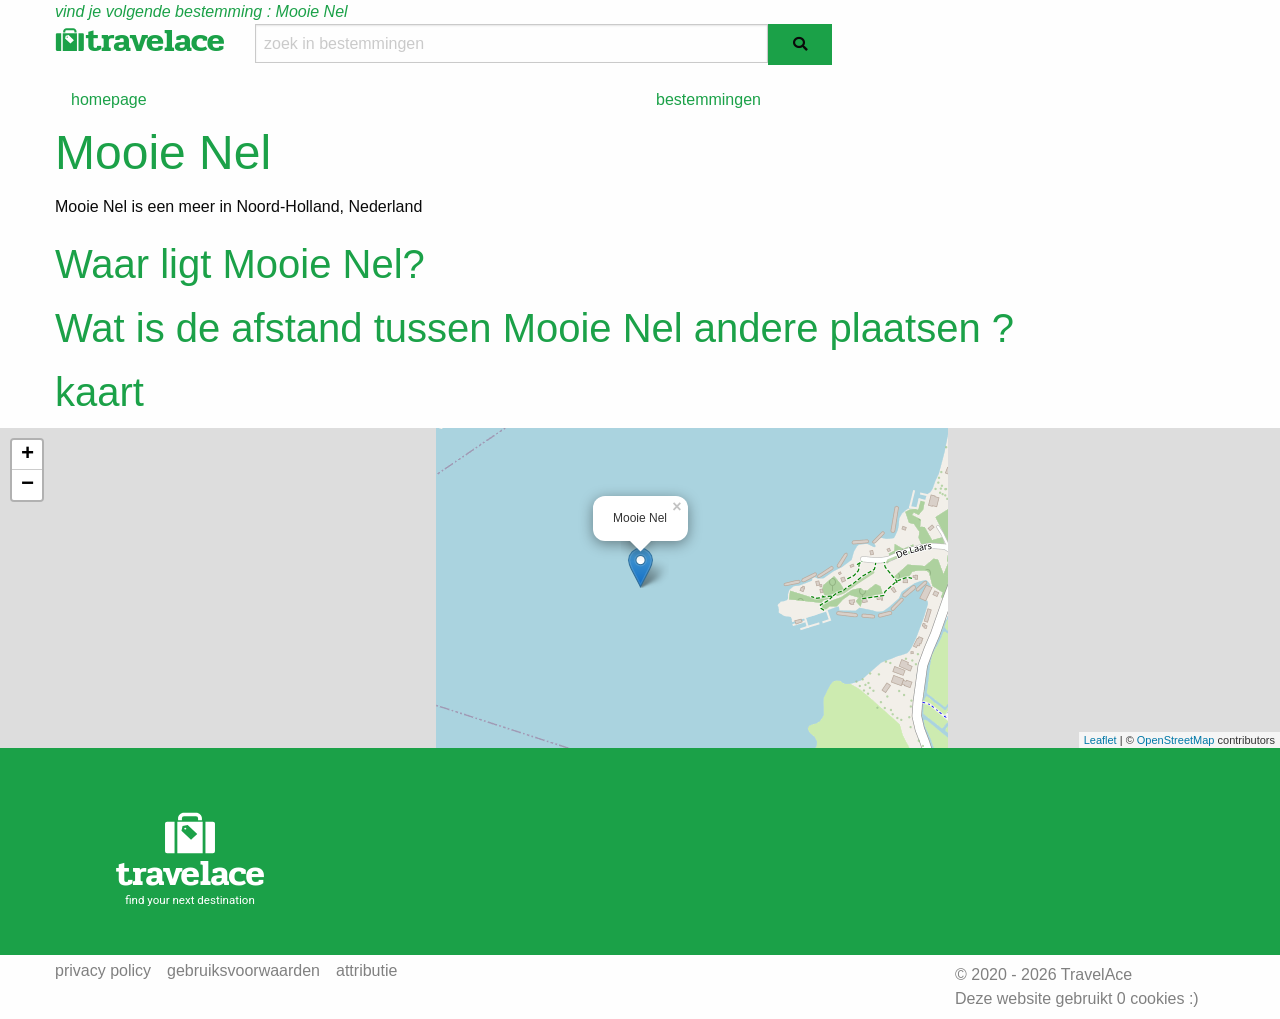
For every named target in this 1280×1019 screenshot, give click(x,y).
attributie (366, 971)
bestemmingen (708, 99)
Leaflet (1100, 740)
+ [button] (27, 455)
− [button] (27, 485)
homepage (109, 99)
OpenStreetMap (1176, 740)
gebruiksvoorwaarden (243, 971)
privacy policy (103, 971)
